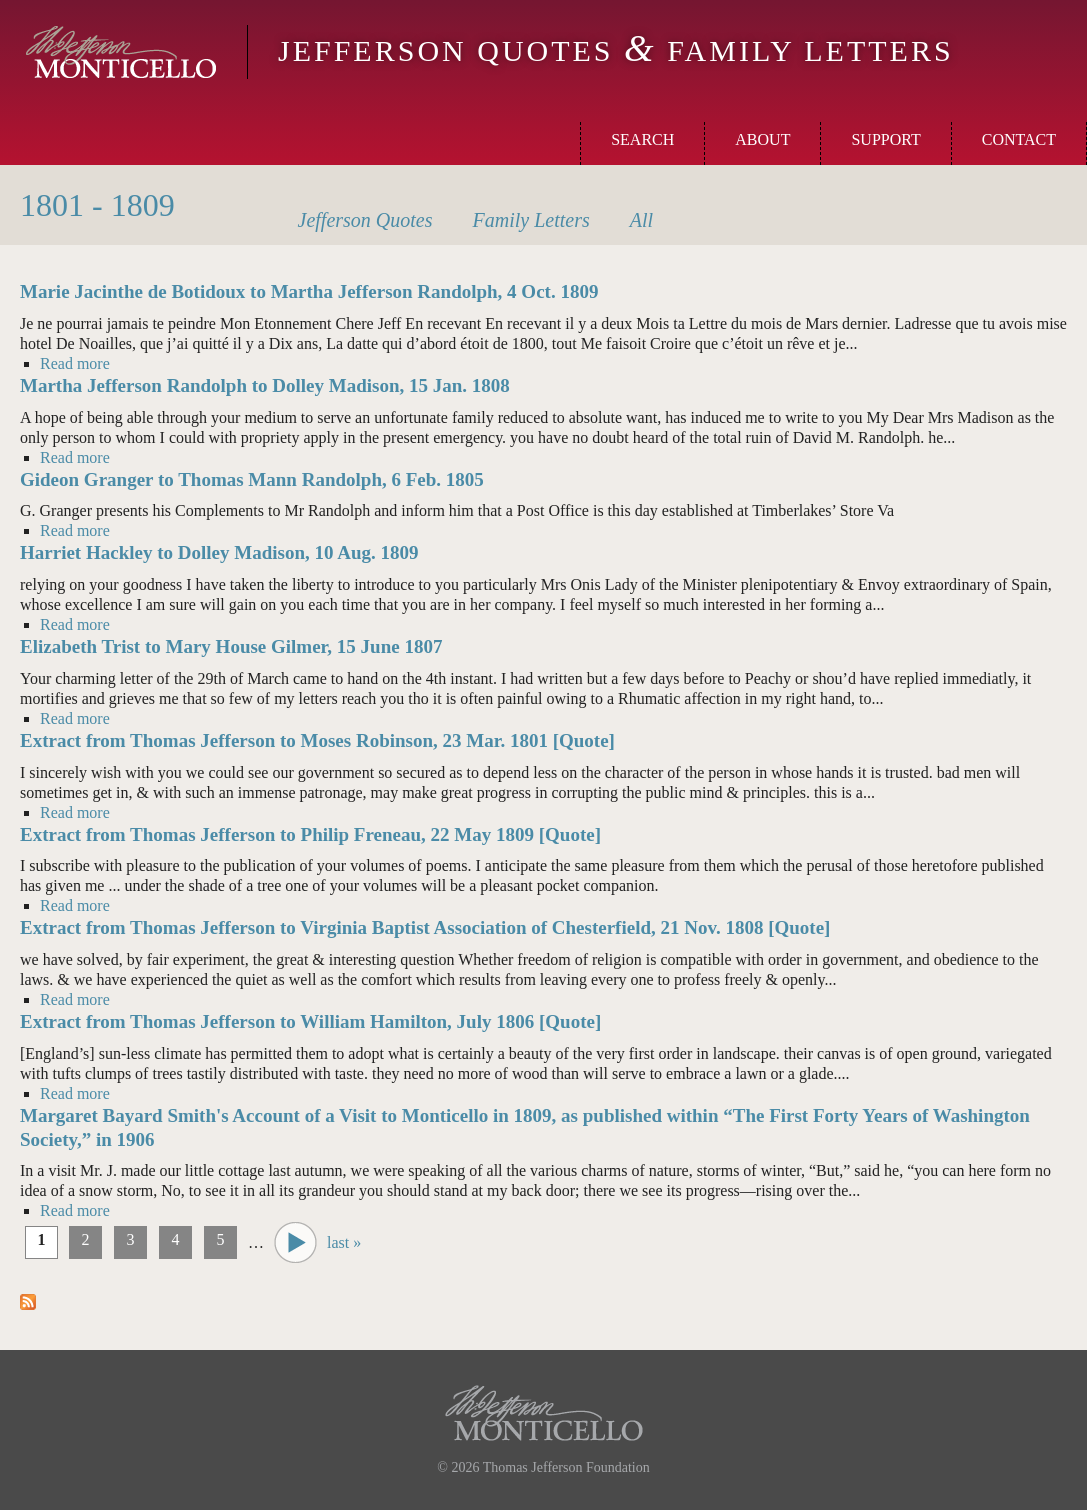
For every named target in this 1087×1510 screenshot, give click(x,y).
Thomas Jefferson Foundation (566, 1467)
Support (885, 139)
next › (295, 1242)
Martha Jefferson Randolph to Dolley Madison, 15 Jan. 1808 (265, 385)
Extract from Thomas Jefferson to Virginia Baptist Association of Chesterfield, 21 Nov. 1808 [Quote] (425, 927)
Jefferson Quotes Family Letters (616, 50)
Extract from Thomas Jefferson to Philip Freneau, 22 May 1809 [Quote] (310, 834)
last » (344, 1242)
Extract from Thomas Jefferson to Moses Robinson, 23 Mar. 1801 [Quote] (317, 740)
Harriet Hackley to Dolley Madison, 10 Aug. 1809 (219, 552)
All (641, 220)
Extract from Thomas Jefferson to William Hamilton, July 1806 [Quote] (310, 1021)
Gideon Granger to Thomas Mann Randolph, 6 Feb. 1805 (252, 479)
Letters (531, 220)
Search (642, 139)
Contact (1019, 139)
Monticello (121, 52)
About (762, 139)
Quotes (365, 220)
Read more (75, 363)
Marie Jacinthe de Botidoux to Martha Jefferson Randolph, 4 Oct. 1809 (309, 291)
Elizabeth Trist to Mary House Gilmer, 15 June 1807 (231, 646)
